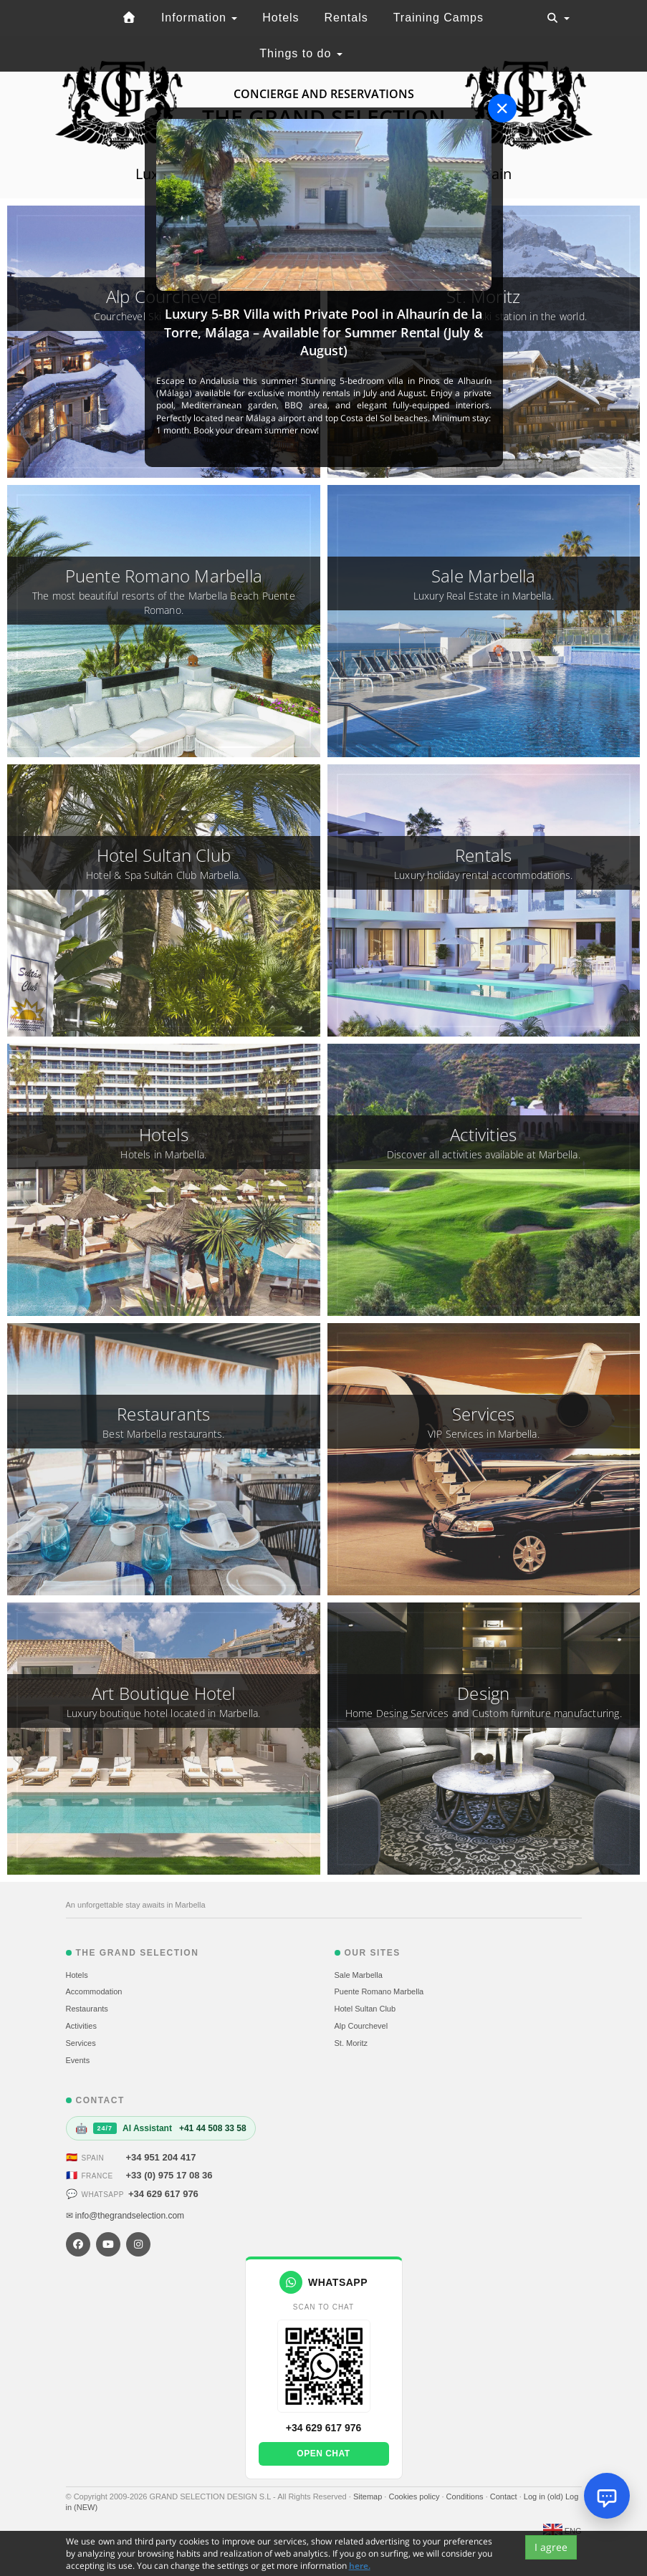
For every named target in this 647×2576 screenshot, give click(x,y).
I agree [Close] (551, 2547)
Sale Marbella (359, 1975)
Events (78, 2060)
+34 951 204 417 (161, 2157)
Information (199, 17)
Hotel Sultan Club (365, 2008)
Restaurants (87, 2008)
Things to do (300, 53)
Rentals (346, 17)
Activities (81, 2026)
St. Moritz (351, 2043)
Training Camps (438, 17)
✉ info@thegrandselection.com (125, 2216)
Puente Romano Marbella (379, 1991)
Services (81, 2043)
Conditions (466, 2496)
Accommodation (94, 1991)
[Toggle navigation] (558, 18)
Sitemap (368, 2496)
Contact (504, 2496)
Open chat (323, 2453)
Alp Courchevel (361, 2026)
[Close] (502, 108)
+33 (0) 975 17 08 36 (169, 2175)
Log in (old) (544, 2496)
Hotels (280, 17)
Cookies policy (414, 2496)
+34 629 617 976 (163, 2193)
